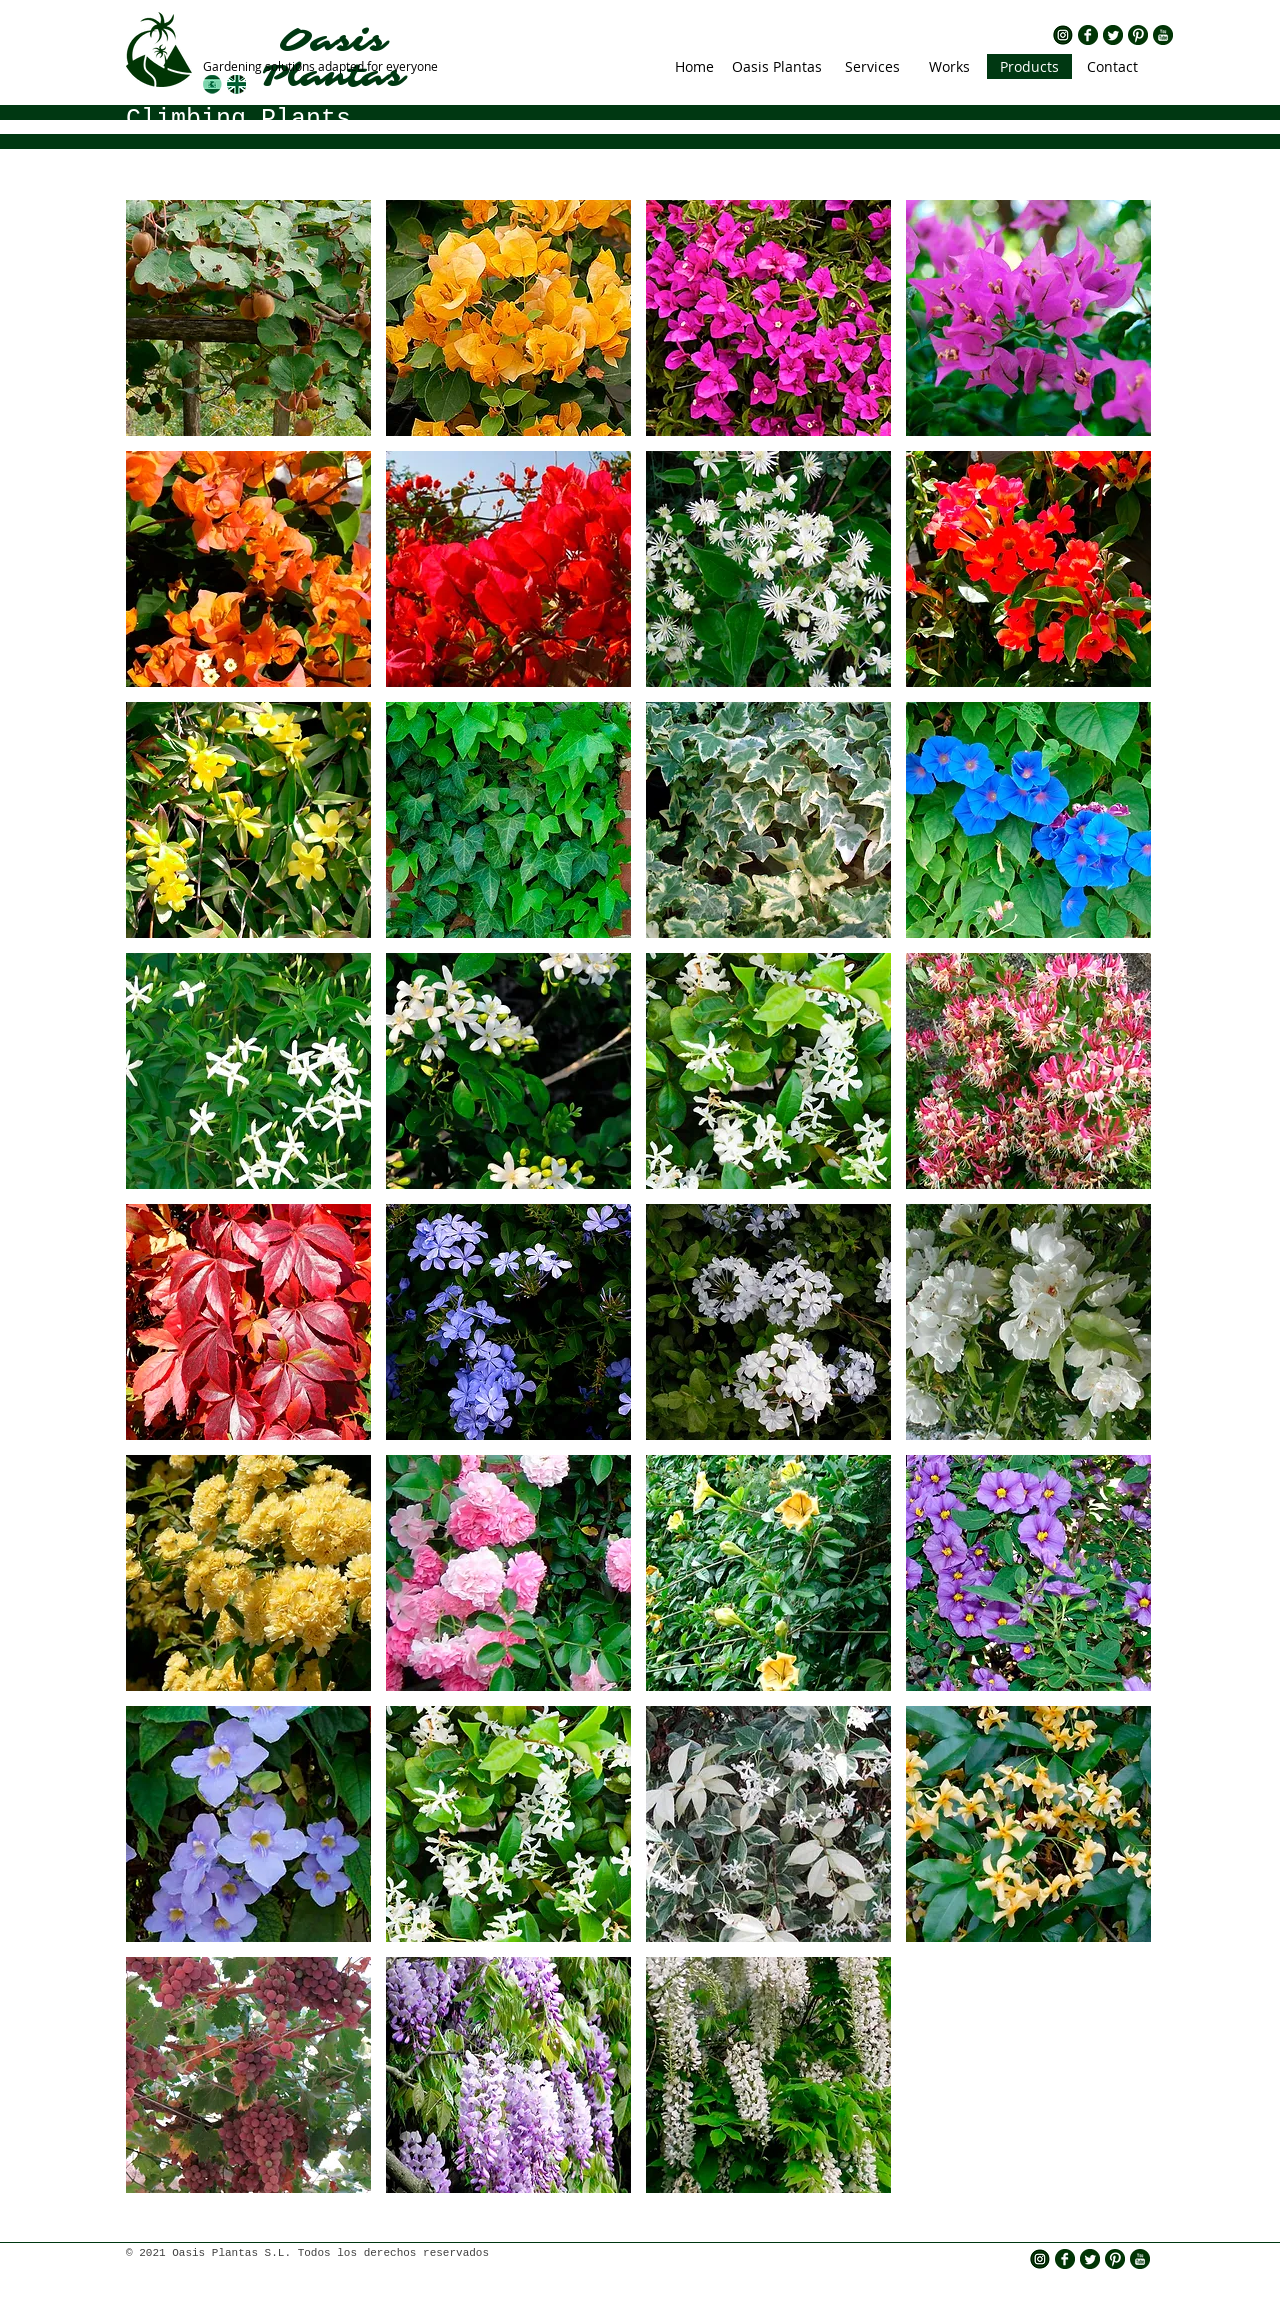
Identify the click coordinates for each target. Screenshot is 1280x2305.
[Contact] (1112, 66)
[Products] (1029, 66)
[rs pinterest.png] (1138, 35)
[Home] (694, 66)
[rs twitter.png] (1113, 35)
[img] (248, 318)
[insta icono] (1063, 35)
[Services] (872, 66)
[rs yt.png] (1163, 35)
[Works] (949, 66)
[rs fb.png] (1088, 35)
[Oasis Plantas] (777, 66)
